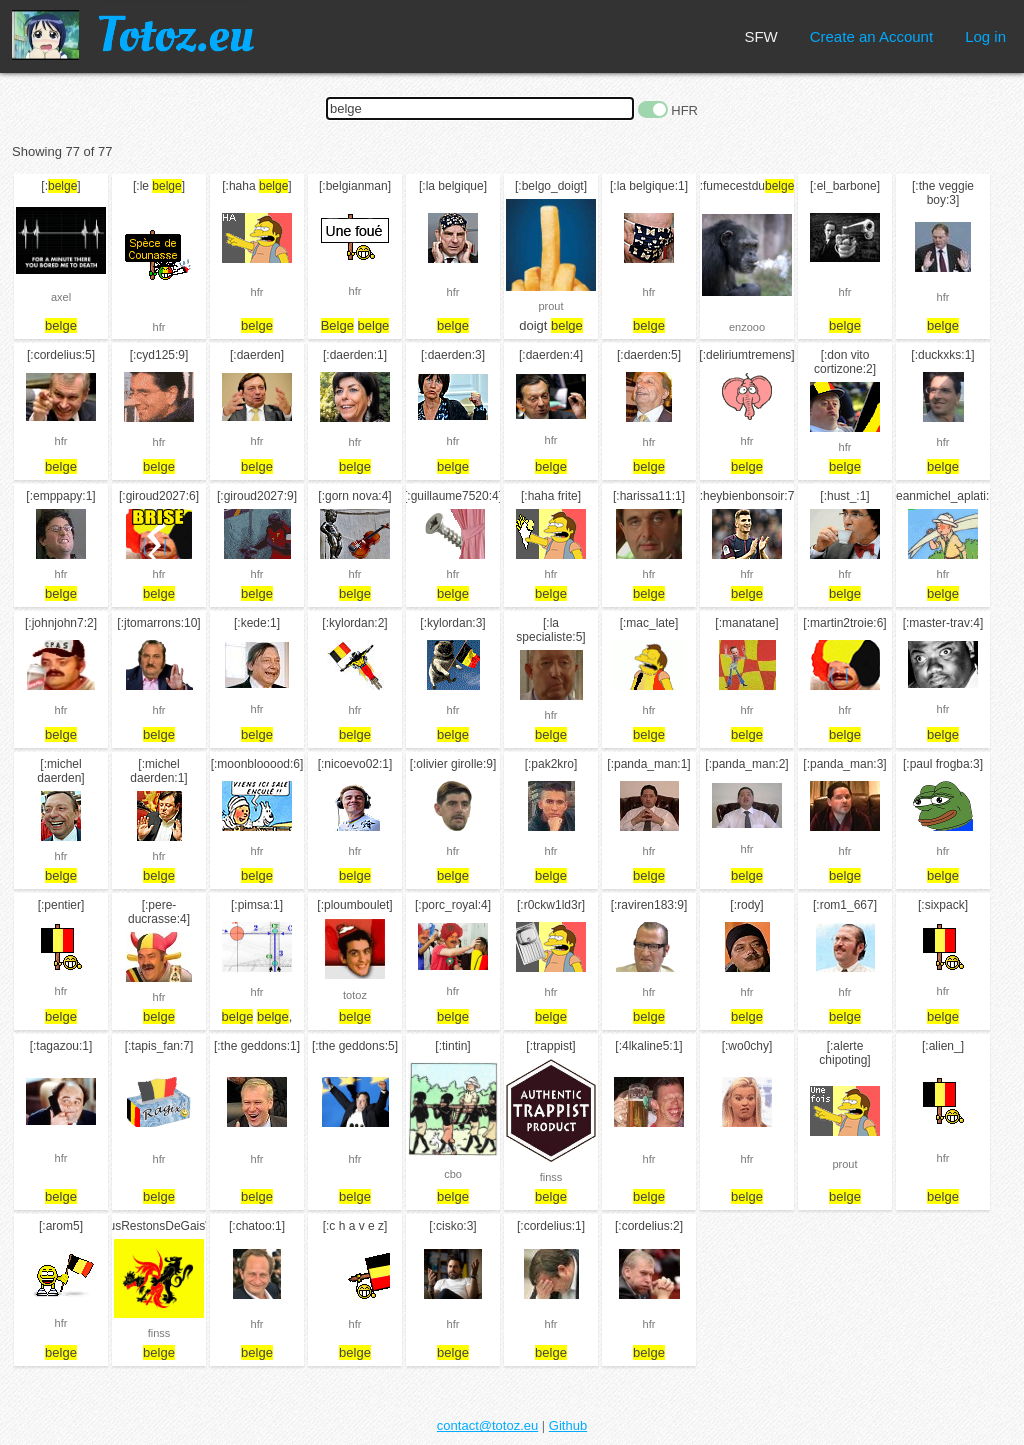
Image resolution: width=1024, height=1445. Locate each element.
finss (551, 1177)
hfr (159, 327)
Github (568, 1425)
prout (550, 306)
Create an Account (871, 36)
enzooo (747, 327)
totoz (355, 995)
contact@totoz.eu (487, 1425)
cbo (453, 1174)
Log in (985, 36)
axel (61, 297)
